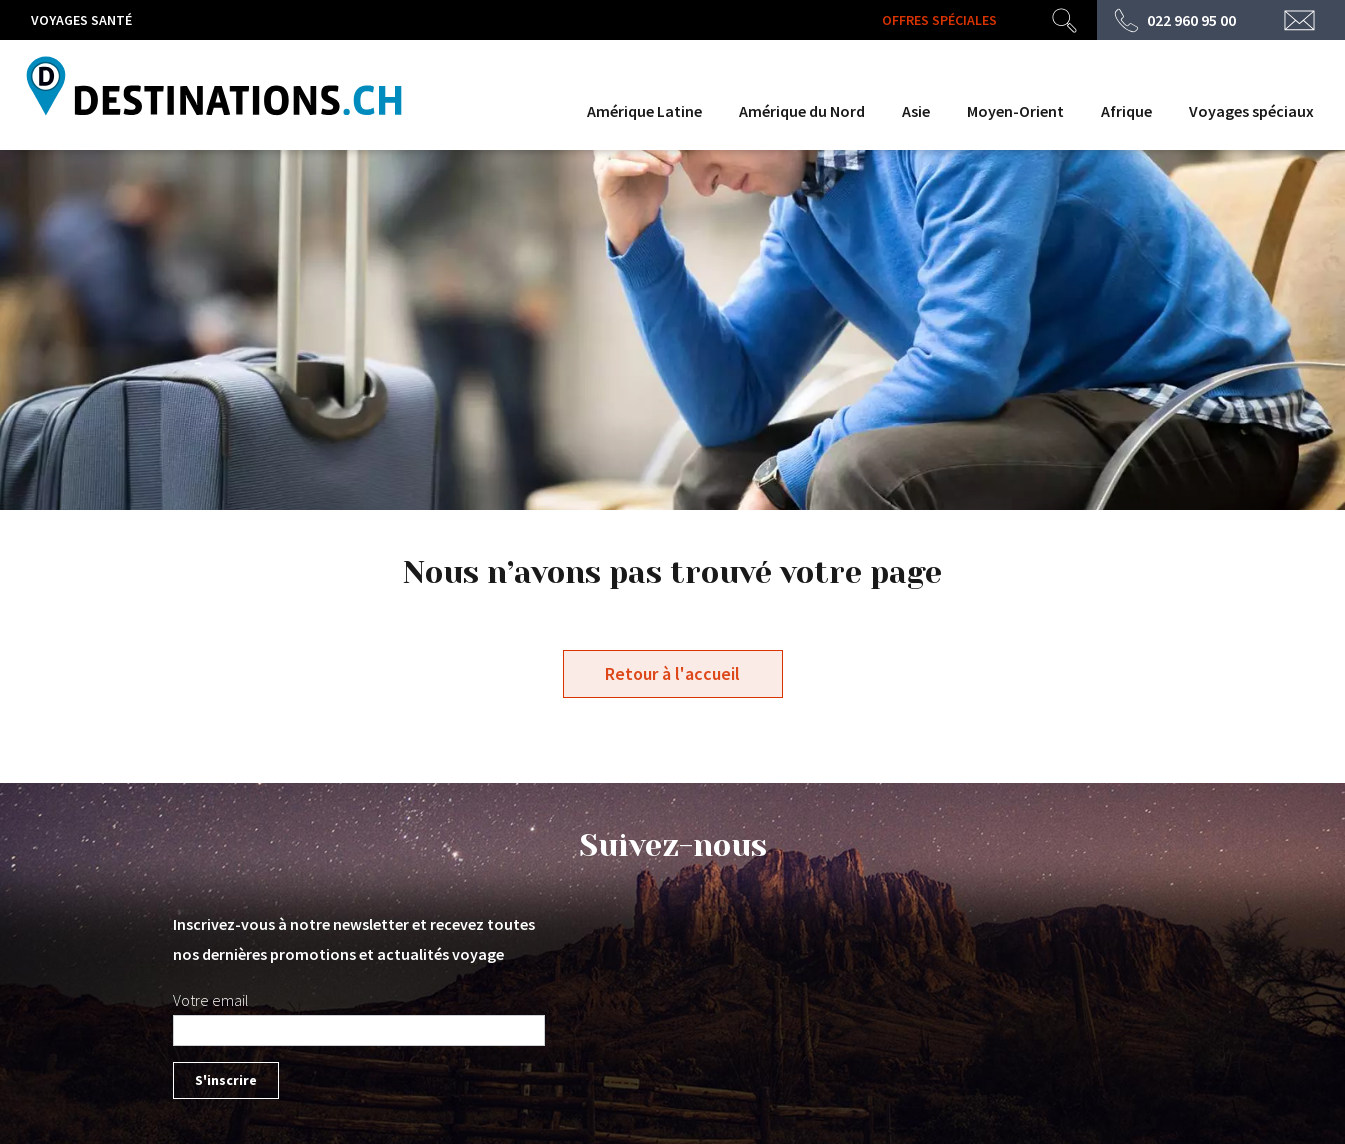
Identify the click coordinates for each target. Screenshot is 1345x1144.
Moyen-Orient (1015, 111)
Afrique (1126, 111)
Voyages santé (81, 20)
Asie (916, 111)
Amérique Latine (644, 111)
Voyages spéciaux (1251, 111)
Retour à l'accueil (672, 673)
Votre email (211, 1000)
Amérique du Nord (802, 111)
